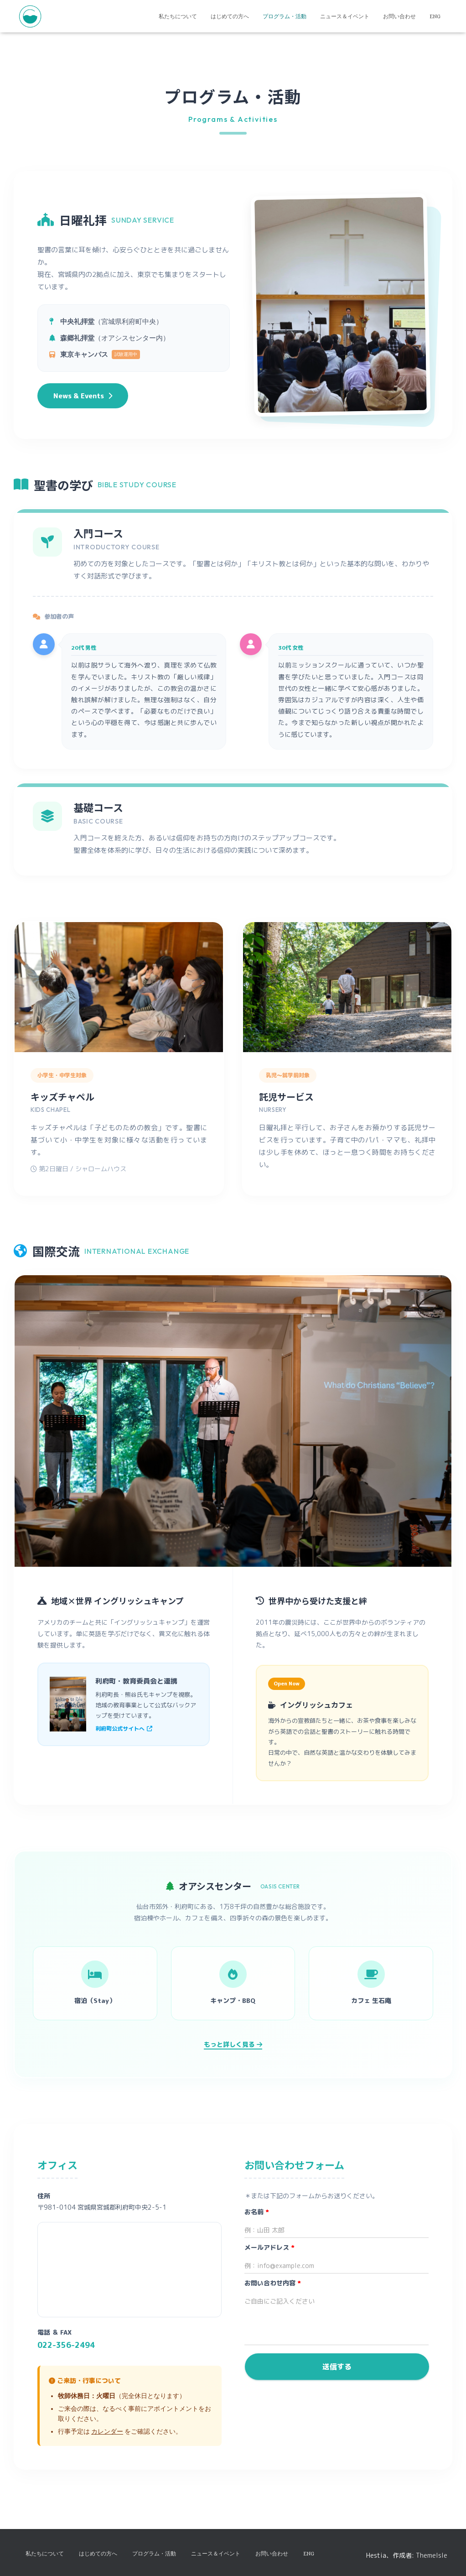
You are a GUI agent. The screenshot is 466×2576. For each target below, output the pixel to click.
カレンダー (107, 2431)
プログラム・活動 (284, 16)
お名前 (256, 2211)
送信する (337, 2367)
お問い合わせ (399, 16)
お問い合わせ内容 (272, 2283)
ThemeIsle (431, 2555)
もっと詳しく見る (233, 2044)
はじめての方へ (230, 16)
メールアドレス (269, 2247)
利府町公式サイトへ (123, 1728)
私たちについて (178, 16)
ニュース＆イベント (344, 16)
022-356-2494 (66, 2345)
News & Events (82, 396)
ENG (435, 16)
